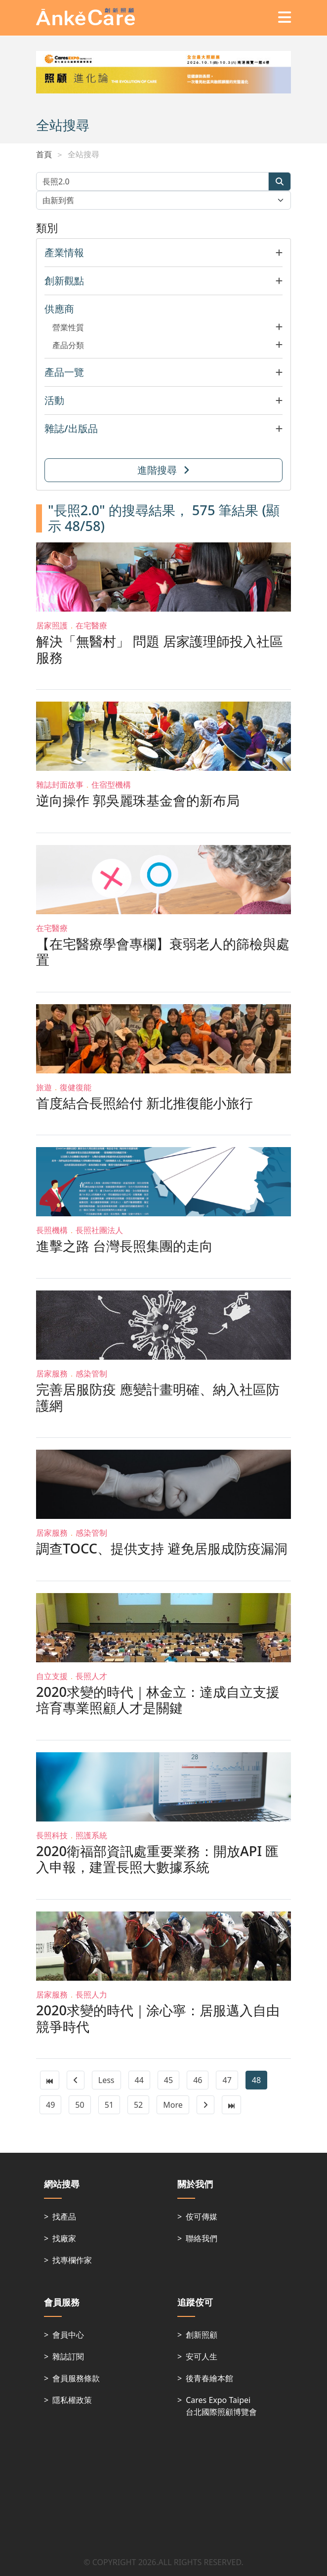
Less (106, 2080)
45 (168, 2080)
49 (50, 2104)
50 (79, 2104)
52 (138, 2104)
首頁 (44, 154)
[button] (163, 253)
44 (139, 2080)
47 (226, 2080)
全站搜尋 (83, 154)
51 (109, 2104)
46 (197, 2080)
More (173, 2104)
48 (256, 2080)
